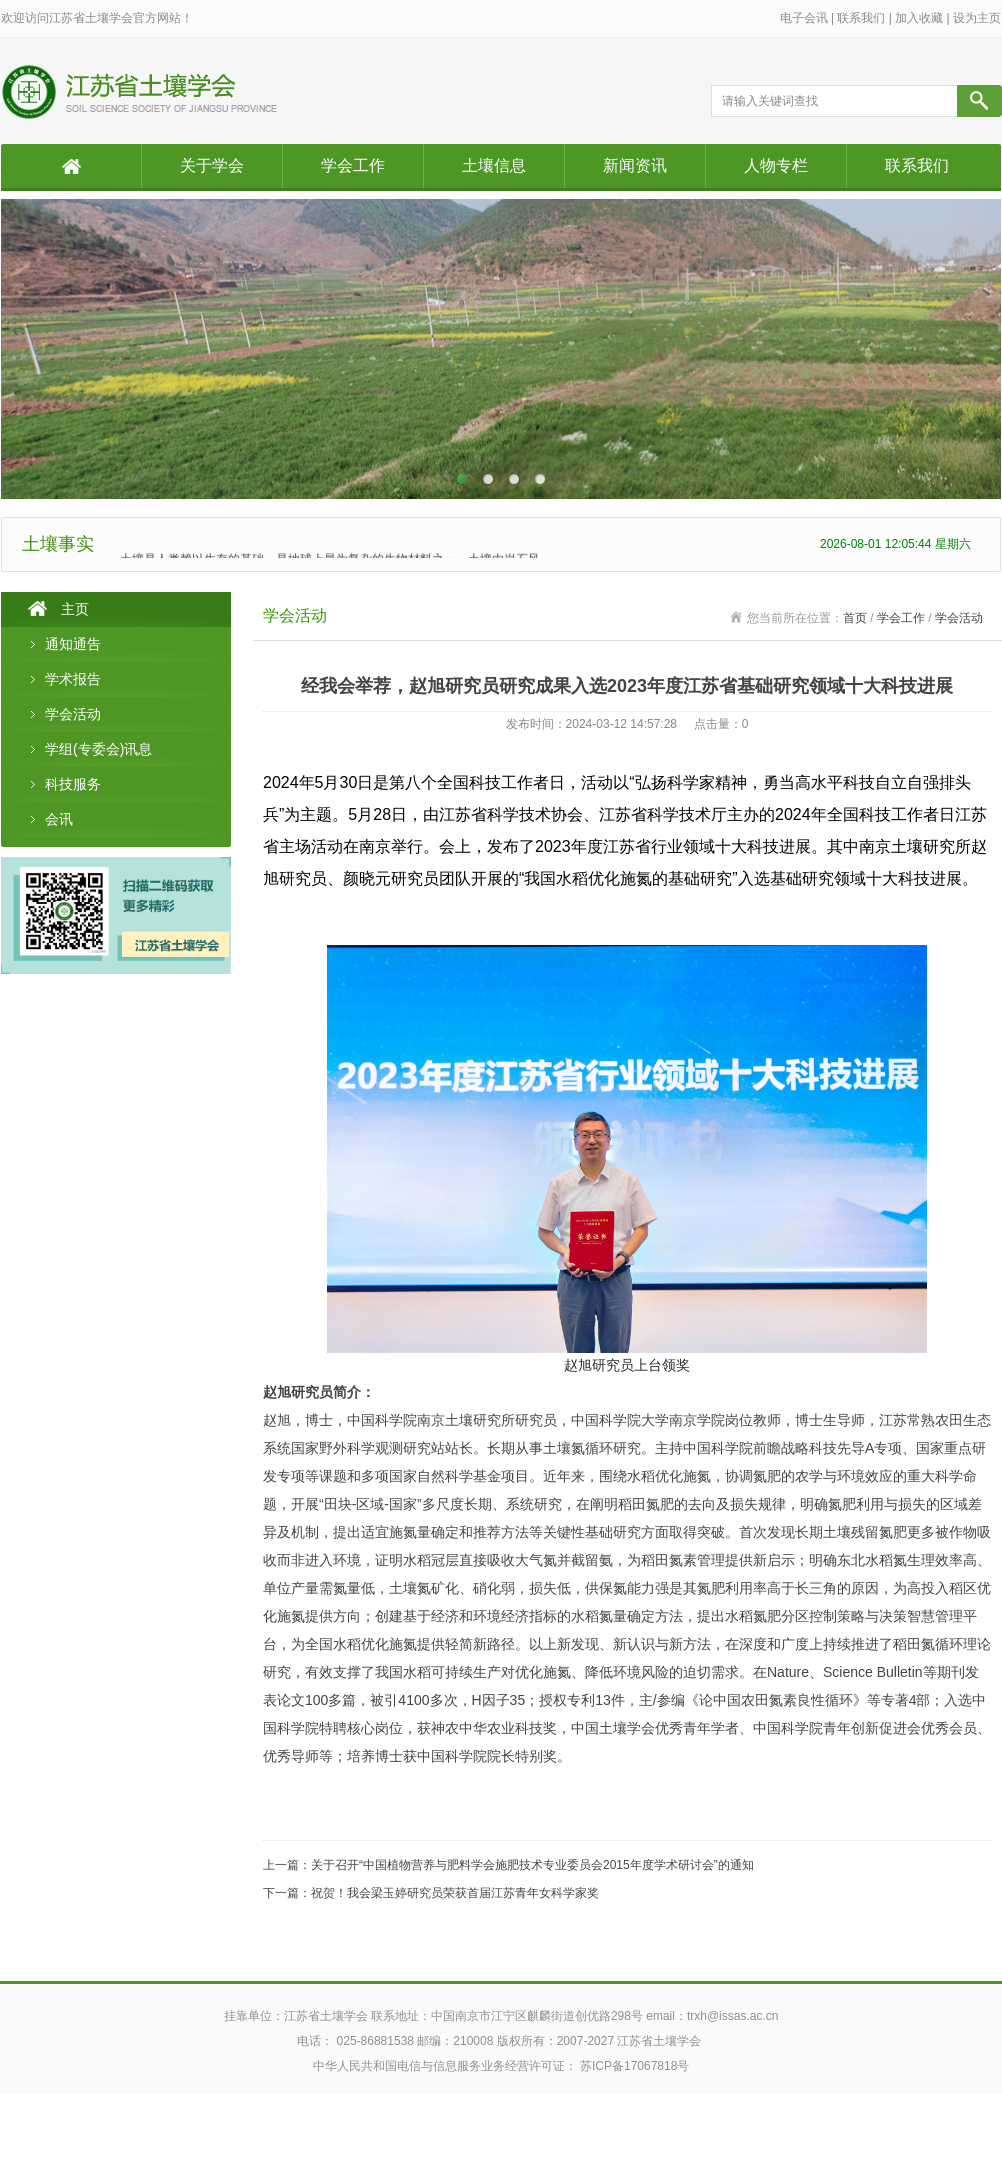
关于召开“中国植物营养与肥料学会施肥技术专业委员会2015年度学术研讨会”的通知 (532, 1865)
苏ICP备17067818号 (634, 2066)
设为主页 (977, 18)
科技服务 (73, 784)
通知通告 (73, 644)
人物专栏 (776, 165)
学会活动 (73, 714)
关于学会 (212, 165)
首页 (855, 618)
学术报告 (73, 679)
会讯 (59, 819)
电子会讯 (804, 18)
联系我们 (861, 18)
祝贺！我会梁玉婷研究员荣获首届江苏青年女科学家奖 (455, 1893)
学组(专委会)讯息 (98, 749)
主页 (75, 609)
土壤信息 (494, 165)
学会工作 (353, 165)
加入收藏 (919, 18)
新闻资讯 (635, 165)
